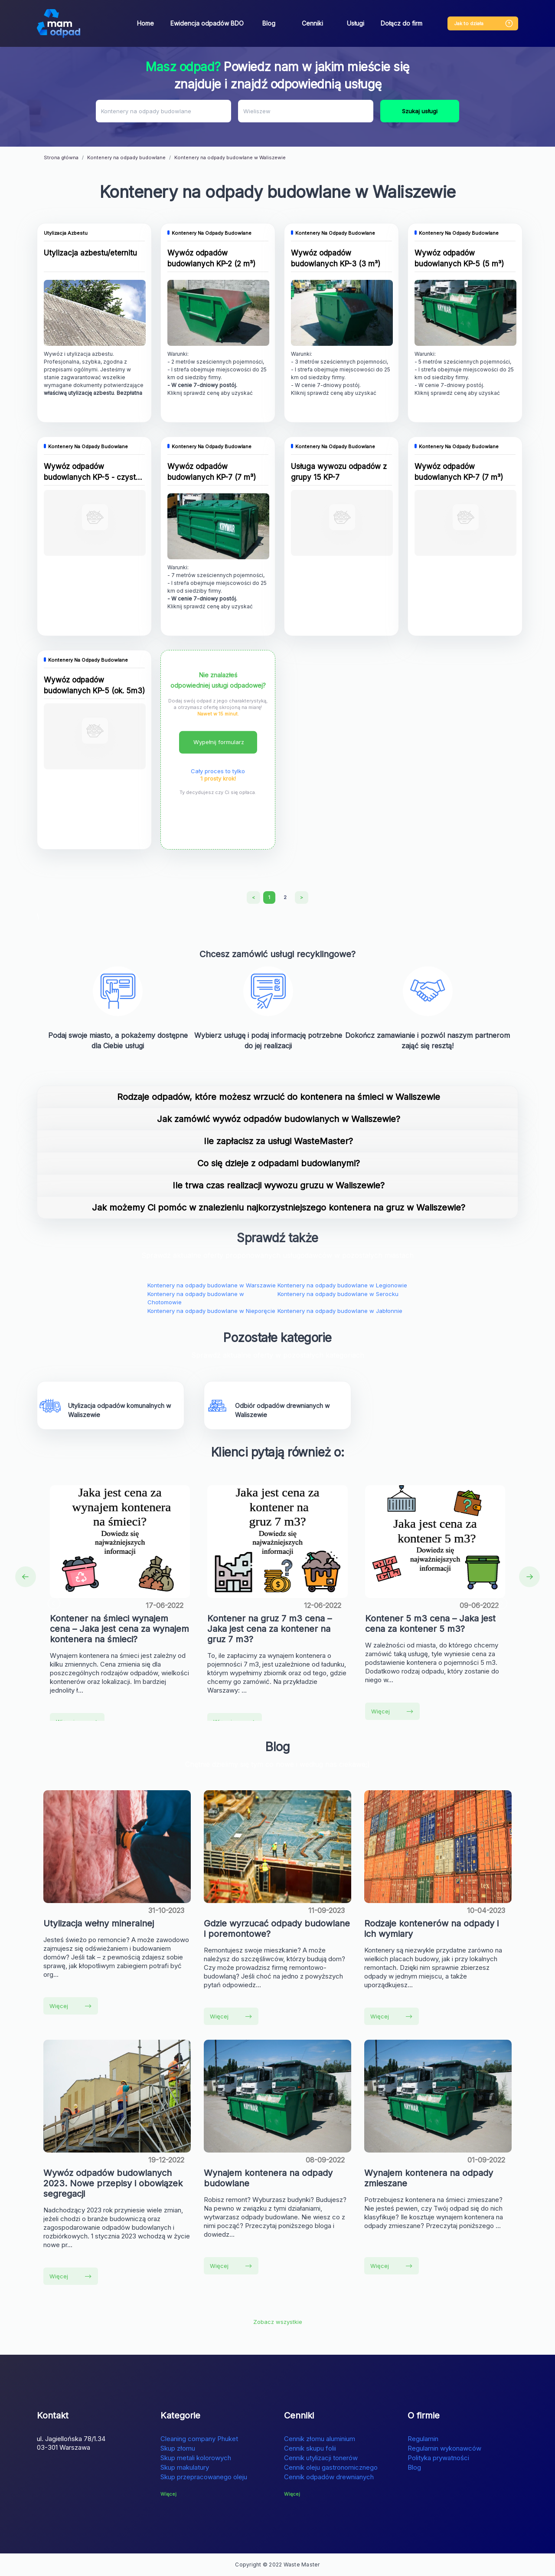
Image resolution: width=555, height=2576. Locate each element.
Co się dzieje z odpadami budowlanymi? (278, 1163)
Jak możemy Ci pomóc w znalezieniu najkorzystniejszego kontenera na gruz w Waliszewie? (278, 1207)
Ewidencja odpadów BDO (207, 23)
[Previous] (253, 897)
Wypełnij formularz (218, 741)
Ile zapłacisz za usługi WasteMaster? (278, 1141)
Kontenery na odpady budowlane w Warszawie (211, 1285)
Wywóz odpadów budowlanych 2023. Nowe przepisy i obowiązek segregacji (113, 2183)
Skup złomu (177, 2448)
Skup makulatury (184, 2467)
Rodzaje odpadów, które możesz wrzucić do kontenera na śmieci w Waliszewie (278, 1097)
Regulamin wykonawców (444, 2448)
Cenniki (312, 23)
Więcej (392, 1711)
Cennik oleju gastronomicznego (331, 2467)
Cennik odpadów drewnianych (329, 2477)
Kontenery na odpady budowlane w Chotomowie (195, 1298)
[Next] (301, 897)
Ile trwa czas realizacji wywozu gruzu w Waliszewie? (279, 1185)
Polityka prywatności (438, 2458)
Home (145, 23)
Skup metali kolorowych (195, 2458)
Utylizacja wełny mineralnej (98, 1923)
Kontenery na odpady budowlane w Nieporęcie (211, 1310)
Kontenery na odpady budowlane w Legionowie (342, 1285)
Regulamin (423, 2439)
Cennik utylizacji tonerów (321, 2458)
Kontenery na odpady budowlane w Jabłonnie (340, 1310)
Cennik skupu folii (310, 2448)
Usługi (355, 23)
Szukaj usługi (419, 111)
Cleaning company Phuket (199, 2439)
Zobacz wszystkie (277, 2321)
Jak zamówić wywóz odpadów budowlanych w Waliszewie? (278, 1119)
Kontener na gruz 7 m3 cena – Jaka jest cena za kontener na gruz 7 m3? (269, 1628)
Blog (268, 23)
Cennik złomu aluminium (319, 2439)
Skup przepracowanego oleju (203, 2477)
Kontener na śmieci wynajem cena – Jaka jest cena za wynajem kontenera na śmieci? (119, 1628)
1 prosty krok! (218, 778)
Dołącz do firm (401, 23)
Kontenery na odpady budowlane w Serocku (338, 1293)
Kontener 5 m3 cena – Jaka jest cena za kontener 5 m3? (430, 1623)
